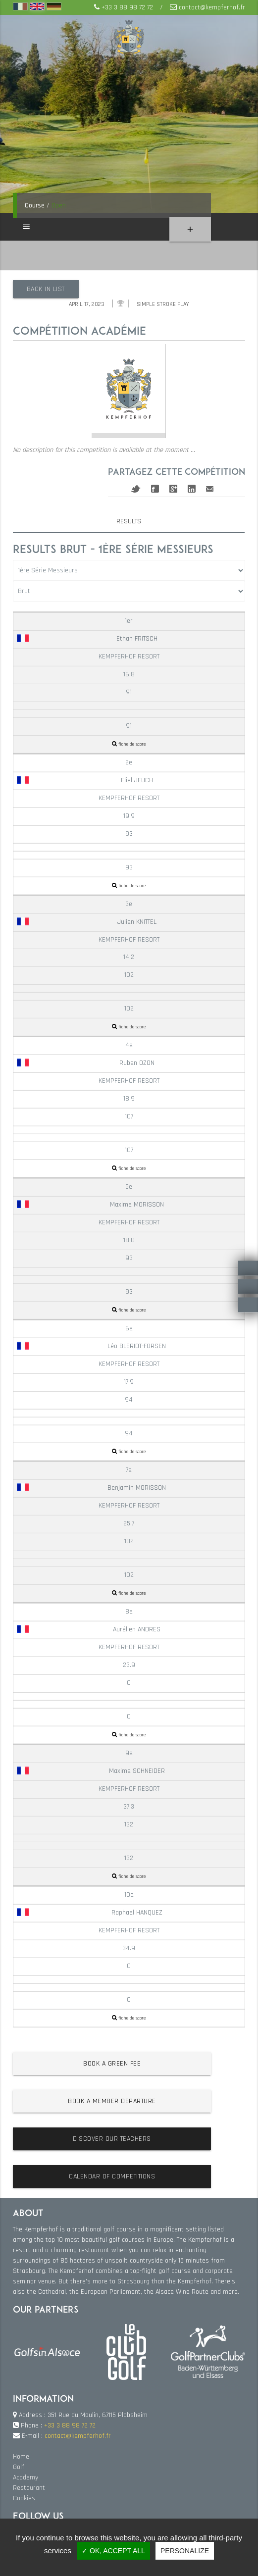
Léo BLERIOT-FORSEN (91, 1346)
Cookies (24, 2498)
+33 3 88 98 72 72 (127, 7)
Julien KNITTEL (86, 921)
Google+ (173, 489)
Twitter (136, 488)
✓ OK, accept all (113, 2551)
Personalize (184, 2551)
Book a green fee (112, 2063)
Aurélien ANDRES (88, 1629)
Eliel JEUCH (85, 780)
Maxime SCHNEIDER (91, 1771)
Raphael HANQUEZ (89, 1912)
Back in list (46, 289)
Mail (209, 488)
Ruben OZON (86, 1063)
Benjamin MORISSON (91, 1487)
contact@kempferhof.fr (212, 7)
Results (128, 520)
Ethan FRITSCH (87, 638)
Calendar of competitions (112, 2176)
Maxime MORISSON (90, 1204)
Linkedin (192, 489)
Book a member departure (112, 2101)
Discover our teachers (112, 2138)
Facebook (155, 489)
